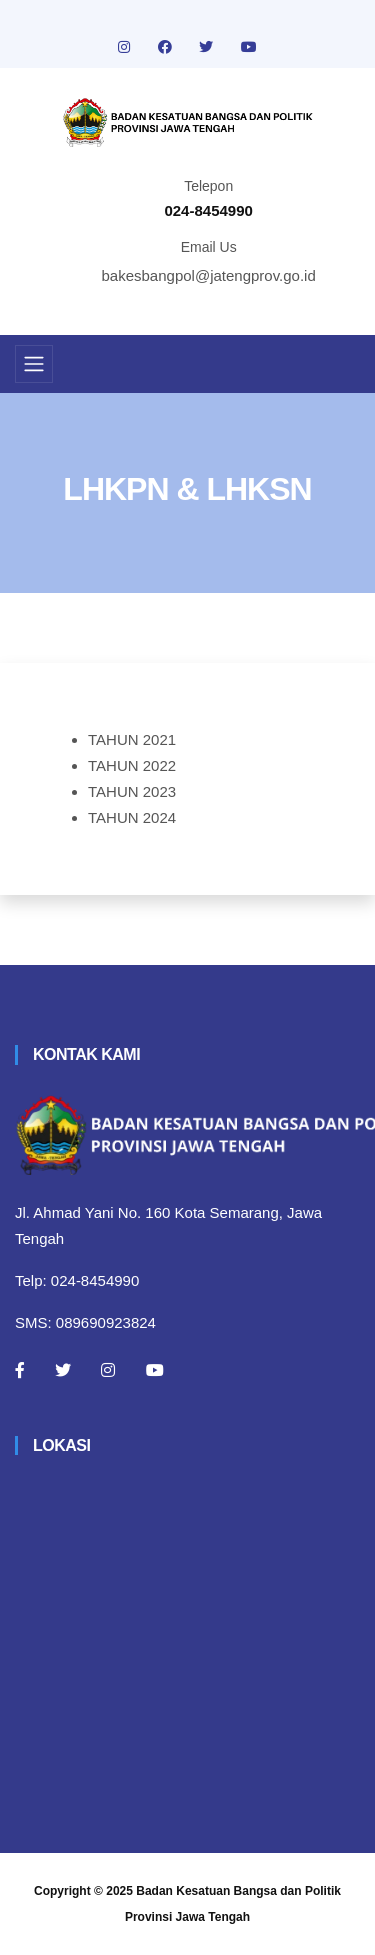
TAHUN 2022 (132, 765)
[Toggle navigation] (34, 364)
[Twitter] (63, 1370)
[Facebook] (20, 1370)
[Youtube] (155, 1370)
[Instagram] (108, 1370)
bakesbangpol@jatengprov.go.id (209, 275)
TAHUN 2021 (132, 739)
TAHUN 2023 (132, 791)
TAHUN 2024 (132, 817)
